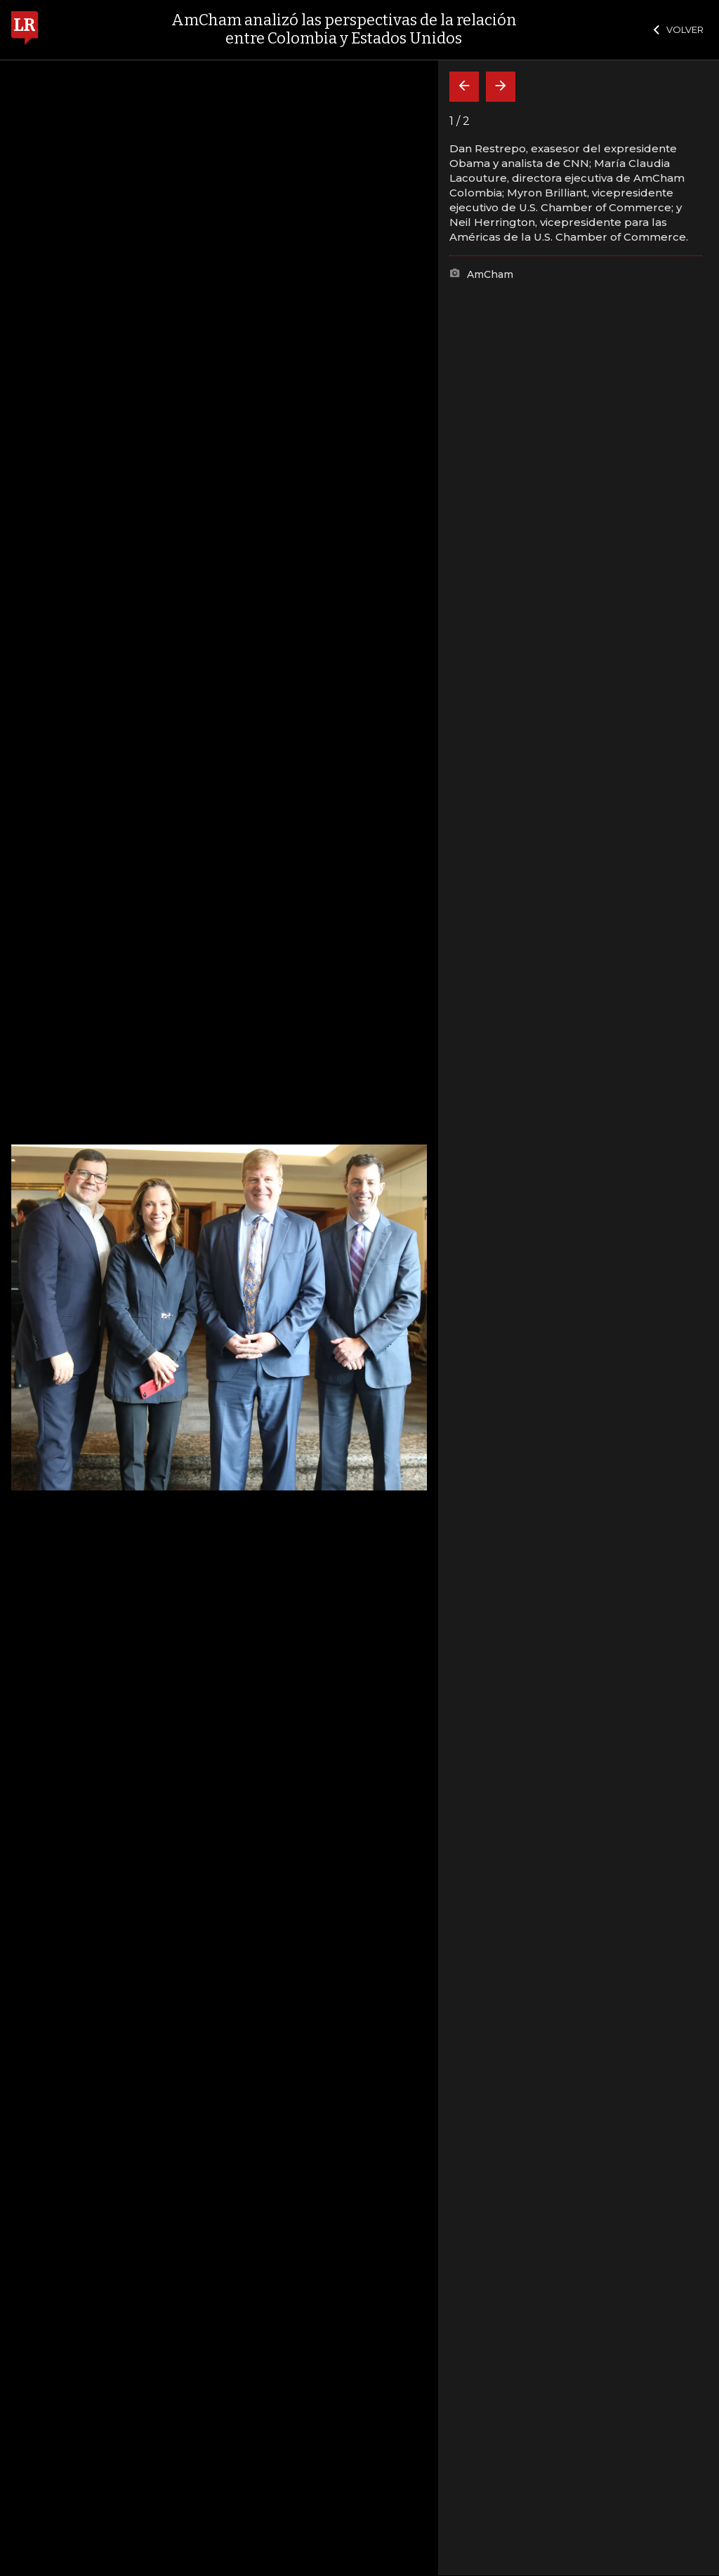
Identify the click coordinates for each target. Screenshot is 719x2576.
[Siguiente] (500, 87)
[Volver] (464, 87)
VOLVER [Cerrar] (679, 29)
